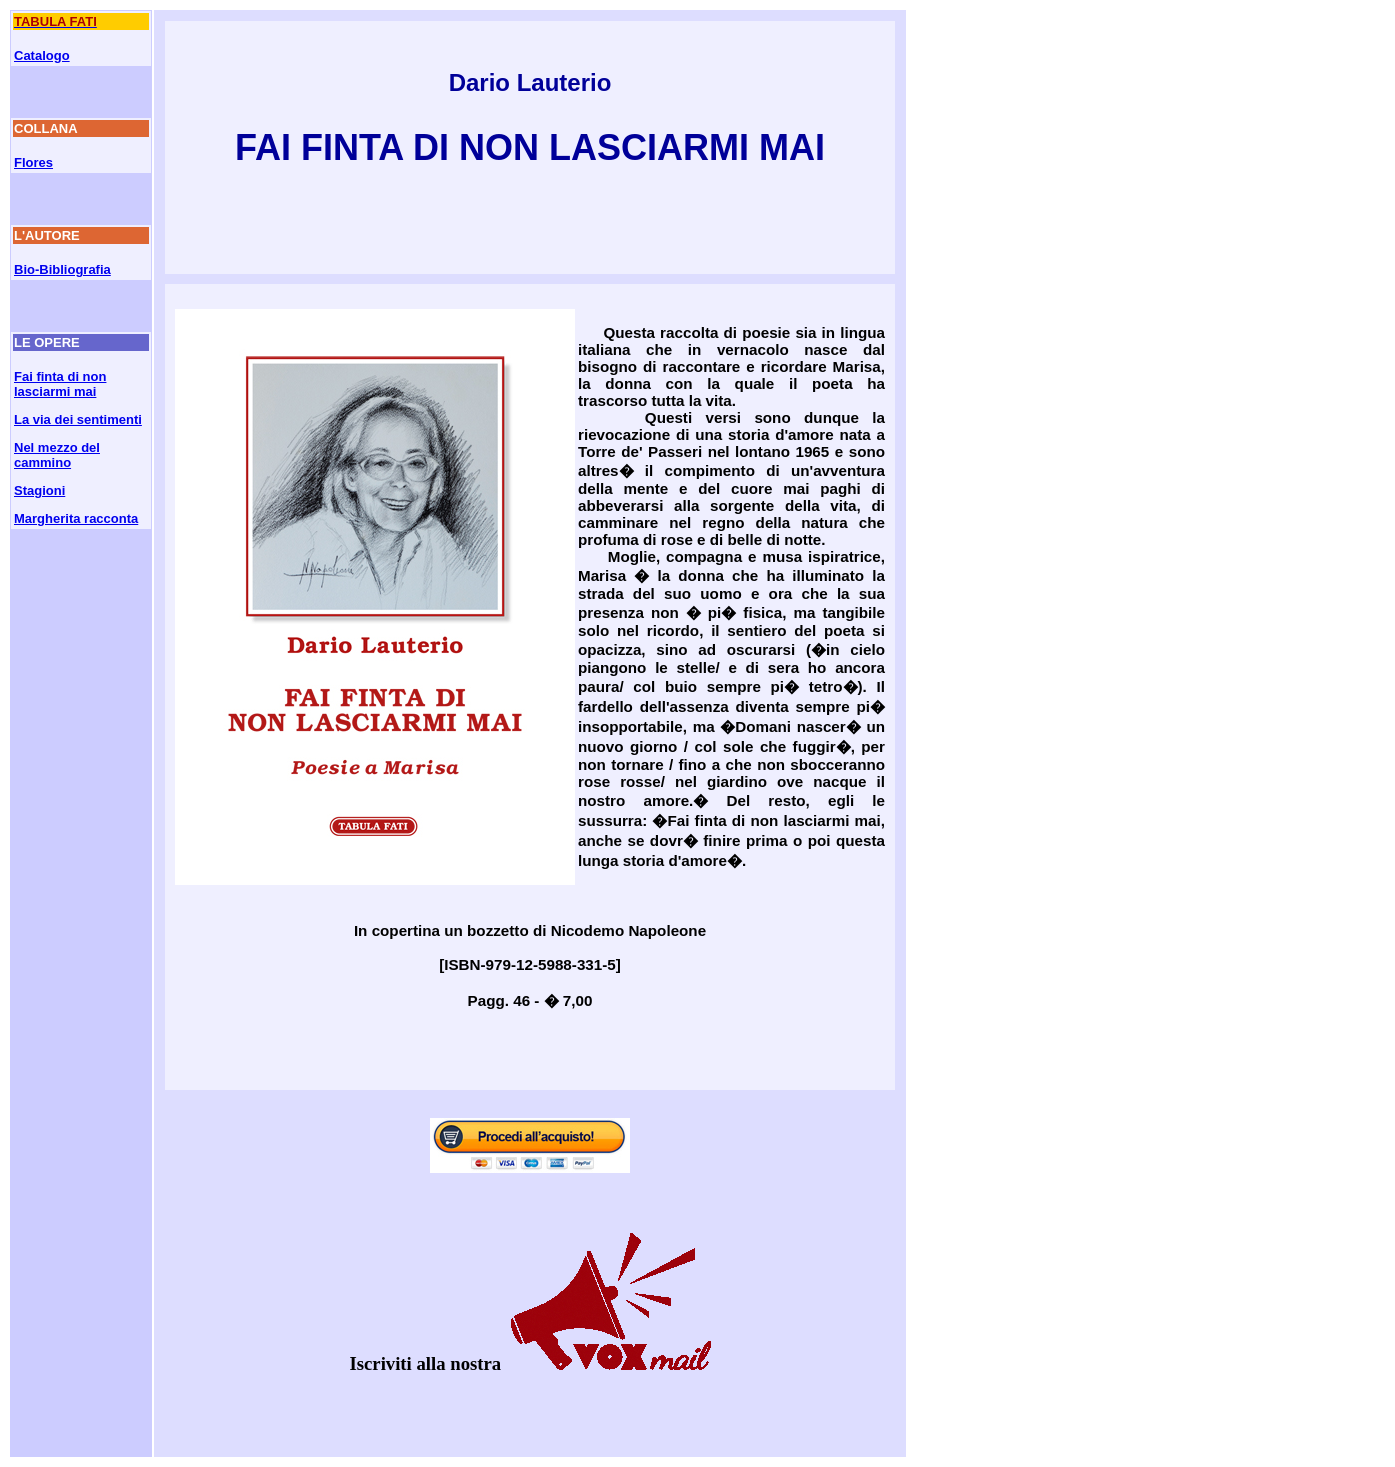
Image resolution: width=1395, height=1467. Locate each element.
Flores (33, 162)
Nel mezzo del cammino (57, 455)
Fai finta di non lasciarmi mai (60, 384)
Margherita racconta (76, 518)
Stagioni (39, 490)
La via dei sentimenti (78, 419)
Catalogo (42, 55)
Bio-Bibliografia (62, 269)
